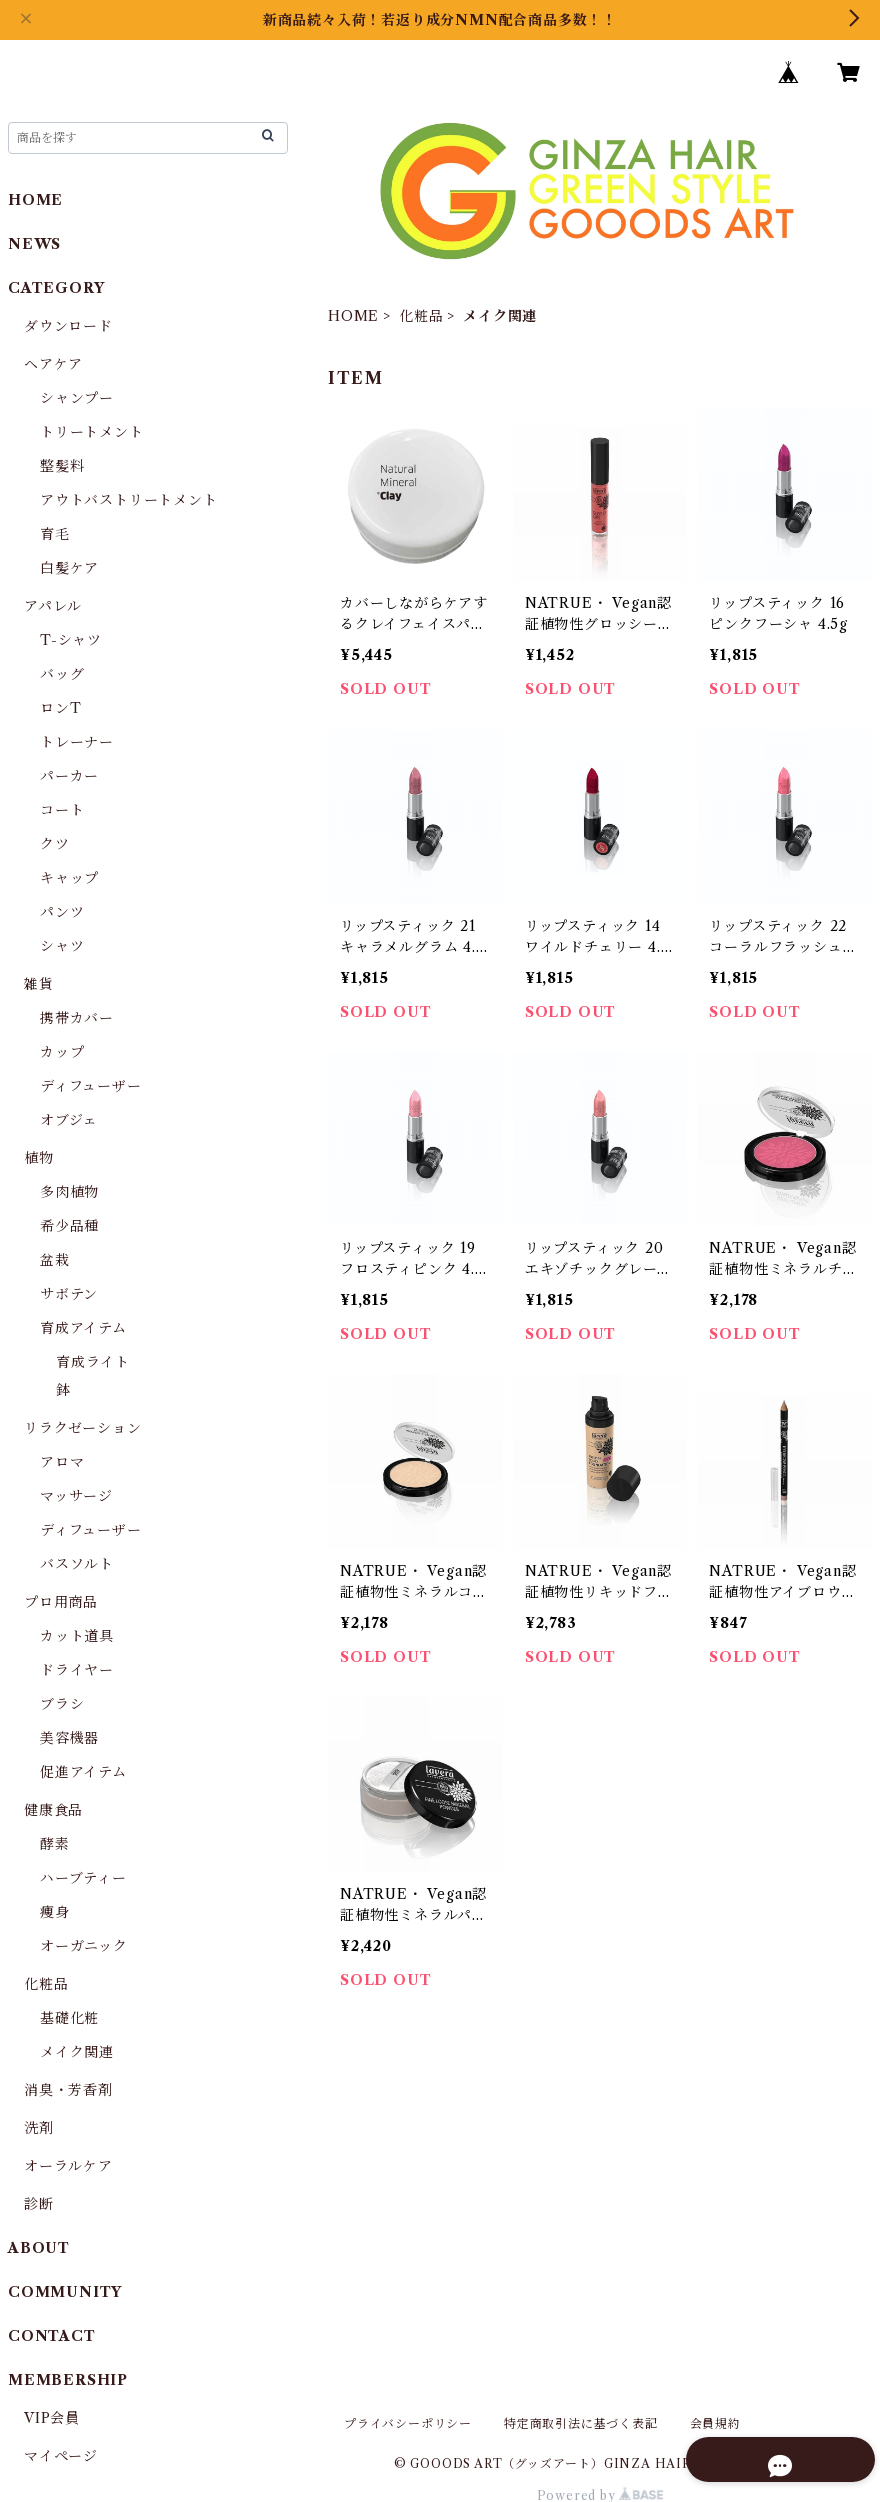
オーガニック (84, 1946)
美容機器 (69, 1738)
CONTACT (52, 2336)
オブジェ (69, 1120)
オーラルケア (68, 2166)
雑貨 (39, 984)
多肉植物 (69, 1192)
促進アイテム (83, 1772)
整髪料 (62, 466)
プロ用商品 (61, 1602)
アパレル (53, 606)
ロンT (60, 708)
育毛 (55, 534)
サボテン (69, 1294)
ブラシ (62, 1704)
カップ (62, 1052)
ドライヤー (77, 1670)
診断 (39, 2204)
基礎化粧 (69, 2018)
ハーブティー (83, 1878)
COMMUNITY (65, 2292)
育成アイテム (83, 1328)
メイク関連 (77, 2052)
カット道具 (77, 1636)
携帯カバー (77, 1018)
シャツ (62, 946)
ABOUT (39, 2248)
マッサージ (76, 1496)
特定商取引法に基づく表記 (581, 2423)
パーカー (69, 776)
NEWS (34, 244)
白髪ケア (69, 568)
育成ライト (93, 1362)
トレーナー (77, 742)
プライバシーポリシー (408, 2423)
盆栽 (55, 1260)
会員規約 (715, 2423)
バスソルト (77, 1564)
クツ (55, 844)
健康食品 (53, 1810)
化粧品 (421, 316)
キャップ (69, 878)
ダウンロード (68, 326)
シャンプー (77, 398)
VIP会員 (52, 2418)
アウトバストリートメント (129, 500)
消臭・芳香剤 (68, 2090)
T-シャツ (71, 640)
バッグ (62, 674)
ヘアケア (53, 364)
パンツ (62, 912)
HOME (353, 316)
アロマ (62, 1462)
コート (62, 810)
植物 (39, 1158)
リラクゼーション (82, 1428)
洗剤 (39, 2128)
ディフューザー (91, 1086)
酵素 (55, 1844)
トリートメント (92, 432)
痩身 (55, 1912)
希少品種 (69, 1226)
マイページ (61, 2456)
